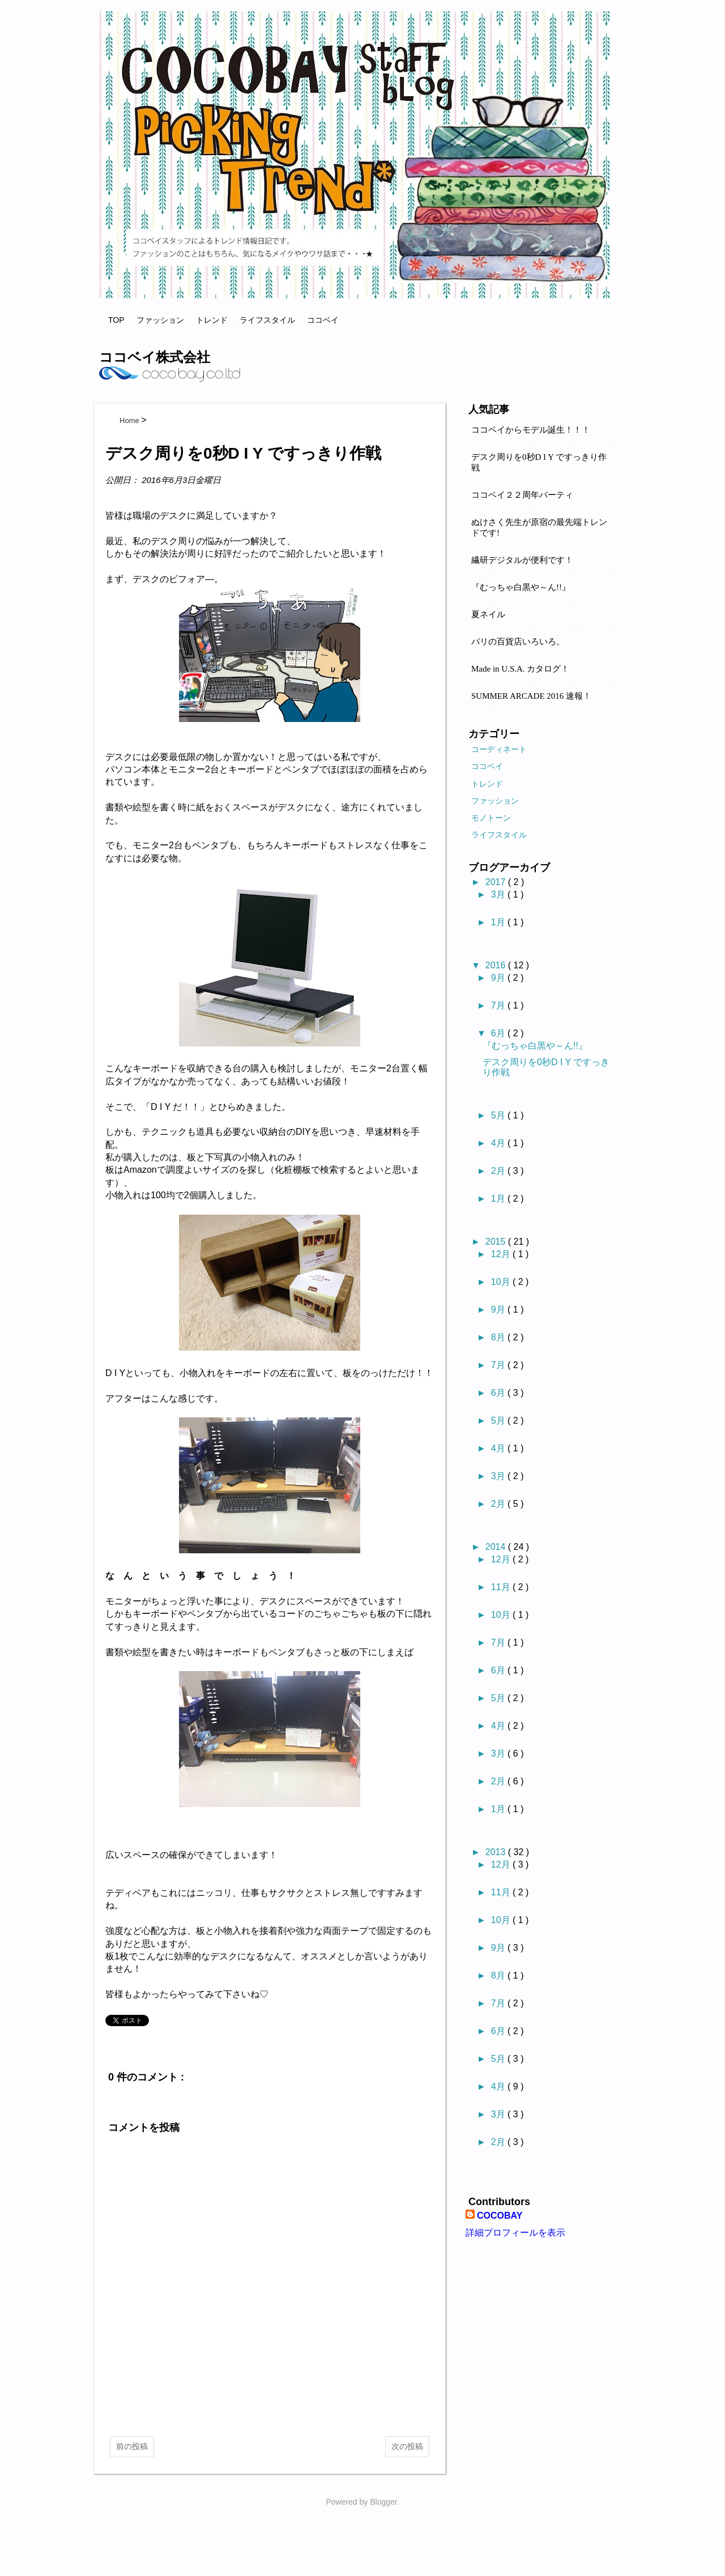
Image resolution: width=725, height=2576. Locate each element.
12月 (502, 1254)
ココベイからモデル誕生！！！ (530, 429)
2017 (496, 882)
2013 (496, 1852)
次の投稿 (407, 2446)
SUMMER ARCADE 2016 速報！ (531, 695)
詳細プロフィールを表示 (515, 2232)
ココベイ (323, 319)
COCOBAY (499, 2215)
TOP (116, 319)
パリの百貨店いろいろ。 (518, 641)
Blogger (383, 2501)
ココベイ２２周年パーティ (522, 494)
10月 (502, 1282)
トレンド (212, 319)
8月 (499, 1337)
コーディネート (499, 749)
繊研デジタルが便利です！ (522, 560)
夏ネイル (488, 614)
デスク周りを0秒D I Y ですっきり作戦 (539, 462)
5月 (499, 1115)
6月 (499, 1033)
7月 (499, 1005)
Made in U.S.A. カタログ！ (520, 668)
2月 (499, 1171)
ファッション (160, 319)
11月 (502, 1587)
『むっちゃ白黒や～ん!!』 (520, 587)
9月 (499, 977)
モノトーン (491, 817)
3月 (499, 894)
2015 (496, 1241)
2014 (496, 1547)
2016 (496, 965)
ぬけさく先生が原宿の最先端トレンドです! (539, 527)
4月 (499, 1143)
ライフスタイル (267, 319)
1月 (499, 922)
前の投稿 (132, 2446)
